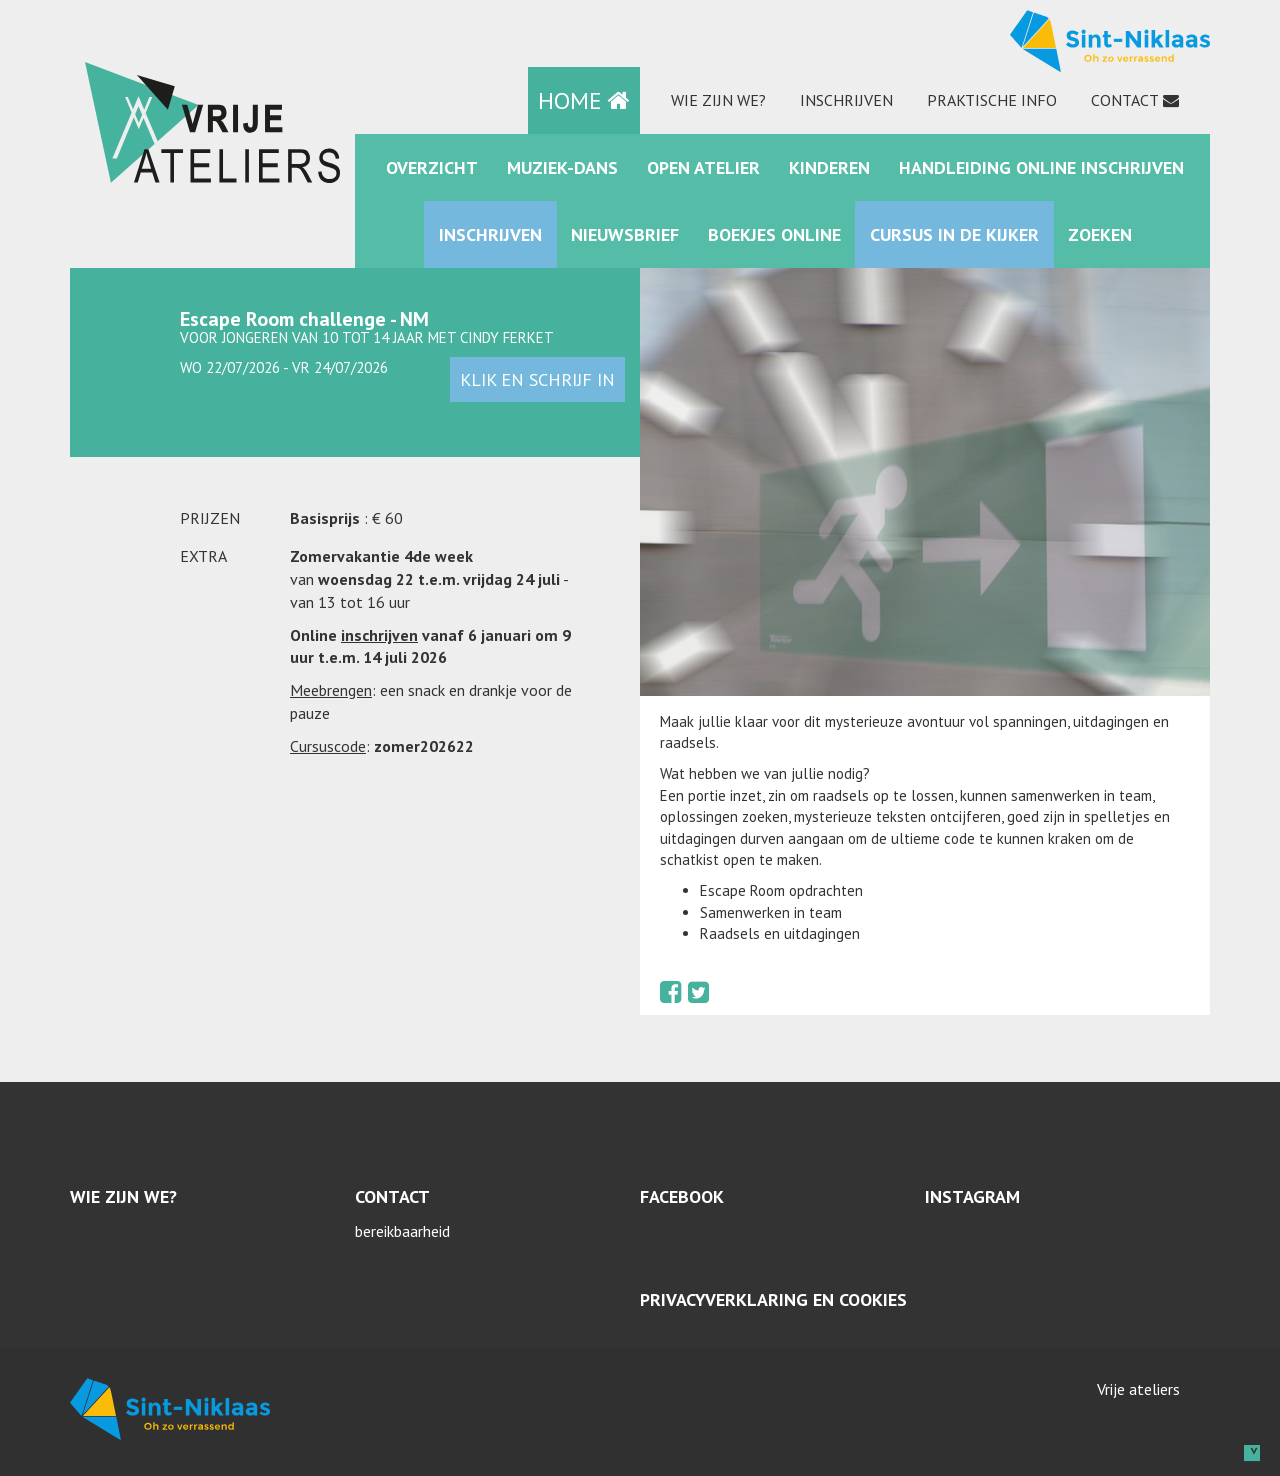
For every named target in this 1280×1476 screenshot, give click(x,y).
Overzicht (432, 167)
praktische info (992, 100)
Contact (1125, 100)
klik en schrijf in (537, 379)
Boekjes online (774, 234)
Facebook (682, 1196)
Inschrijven (846, 100)
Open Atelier (703, 167)
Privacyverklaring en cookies (773, 1299)
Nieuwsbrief (625, 234)
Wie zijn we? (718, 100)
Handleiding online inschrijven (1041, 167)
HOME (584, 100)
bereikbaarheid (402, 1231)
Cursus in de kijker (954, 234)
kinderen (829, 167)
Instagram (972, 1196)
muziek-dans (562, 167)
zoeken (1100, 234)
